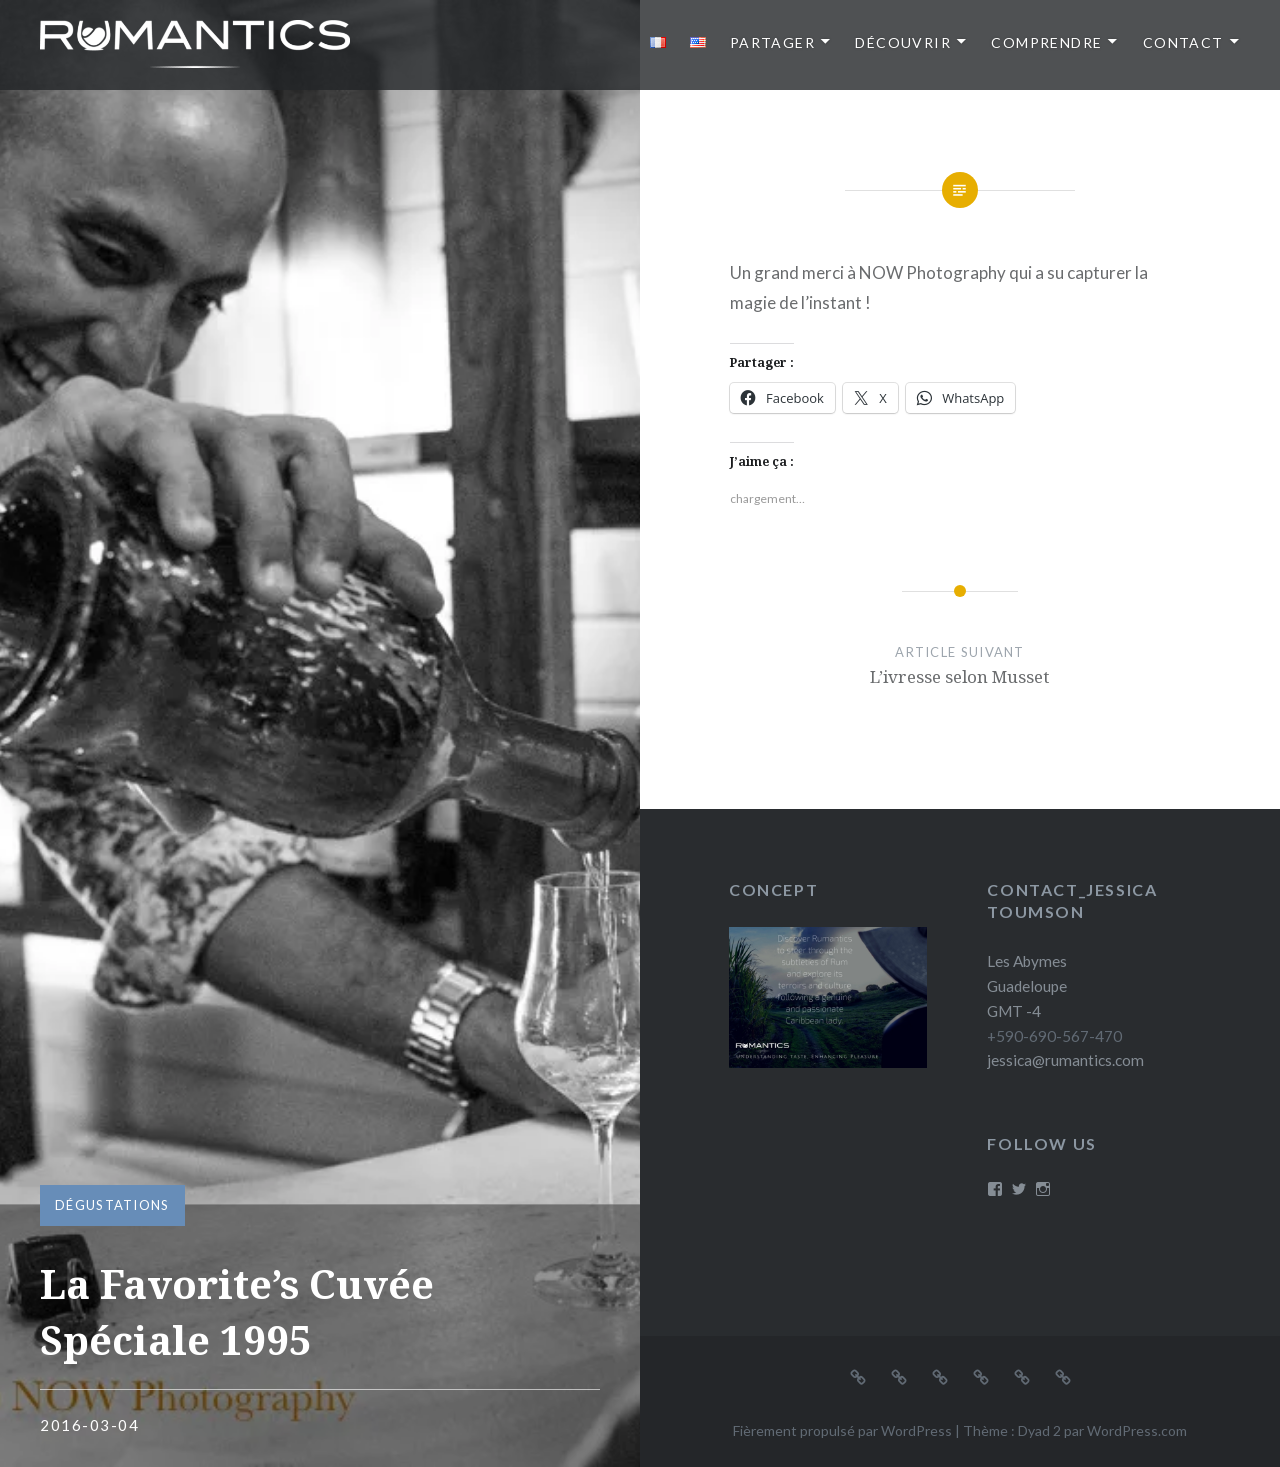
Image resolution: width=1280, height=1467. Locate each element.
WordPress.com (1137, 1430)
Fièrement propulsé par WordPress (842, 1430)
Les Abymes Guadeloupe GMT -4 (1027, 986)
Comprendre (1046, 42)
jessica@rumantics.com (1065, 1060)
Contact (1183, 42)
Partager (772, 42)
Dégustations (112, 1205)
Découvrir (903, 42)
